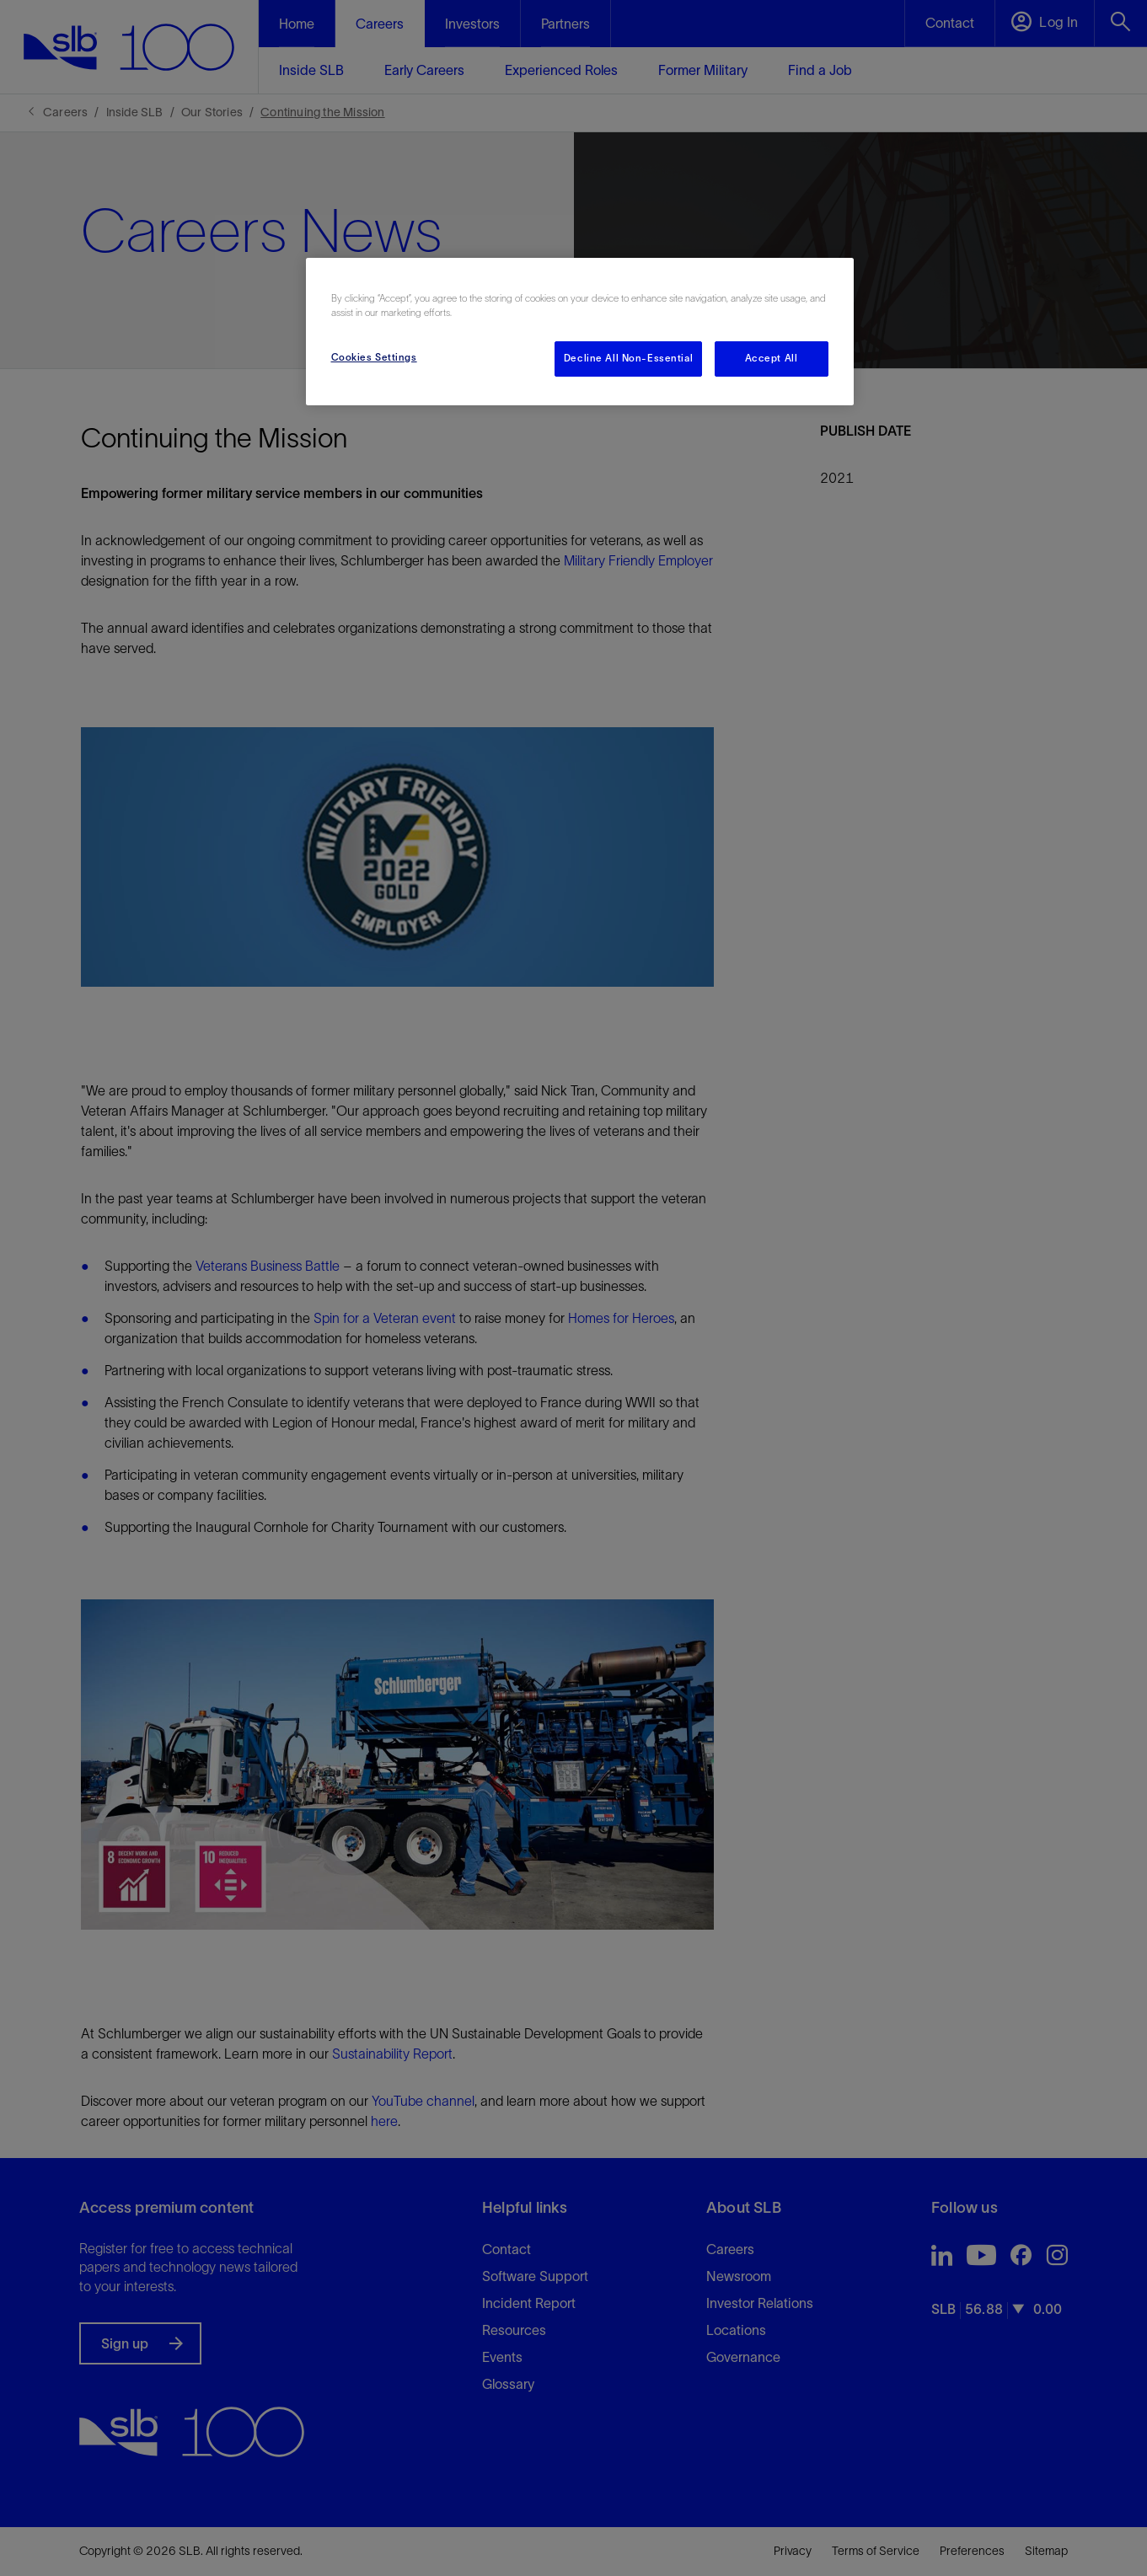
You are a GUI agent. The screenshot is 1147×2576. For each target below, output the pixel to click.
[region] (580, 331)
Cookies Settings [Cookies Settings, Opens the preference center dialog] (374, 357)
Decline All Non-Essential (628, 358)
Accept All (771, 358)
